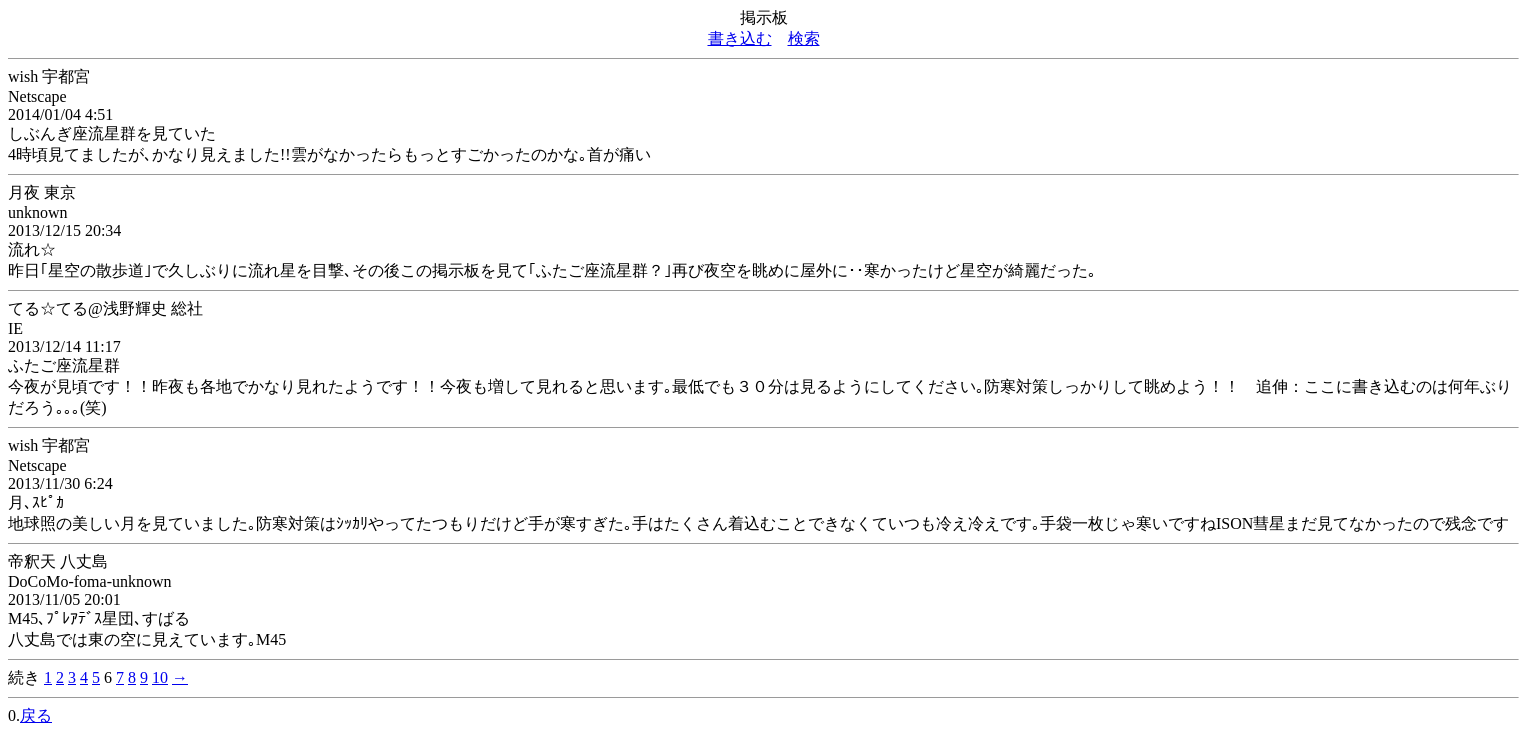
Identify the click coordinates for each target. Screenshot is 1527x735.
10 (160, 677)
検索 (804, 38)
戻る (36, 715)
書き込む (740, 38)
